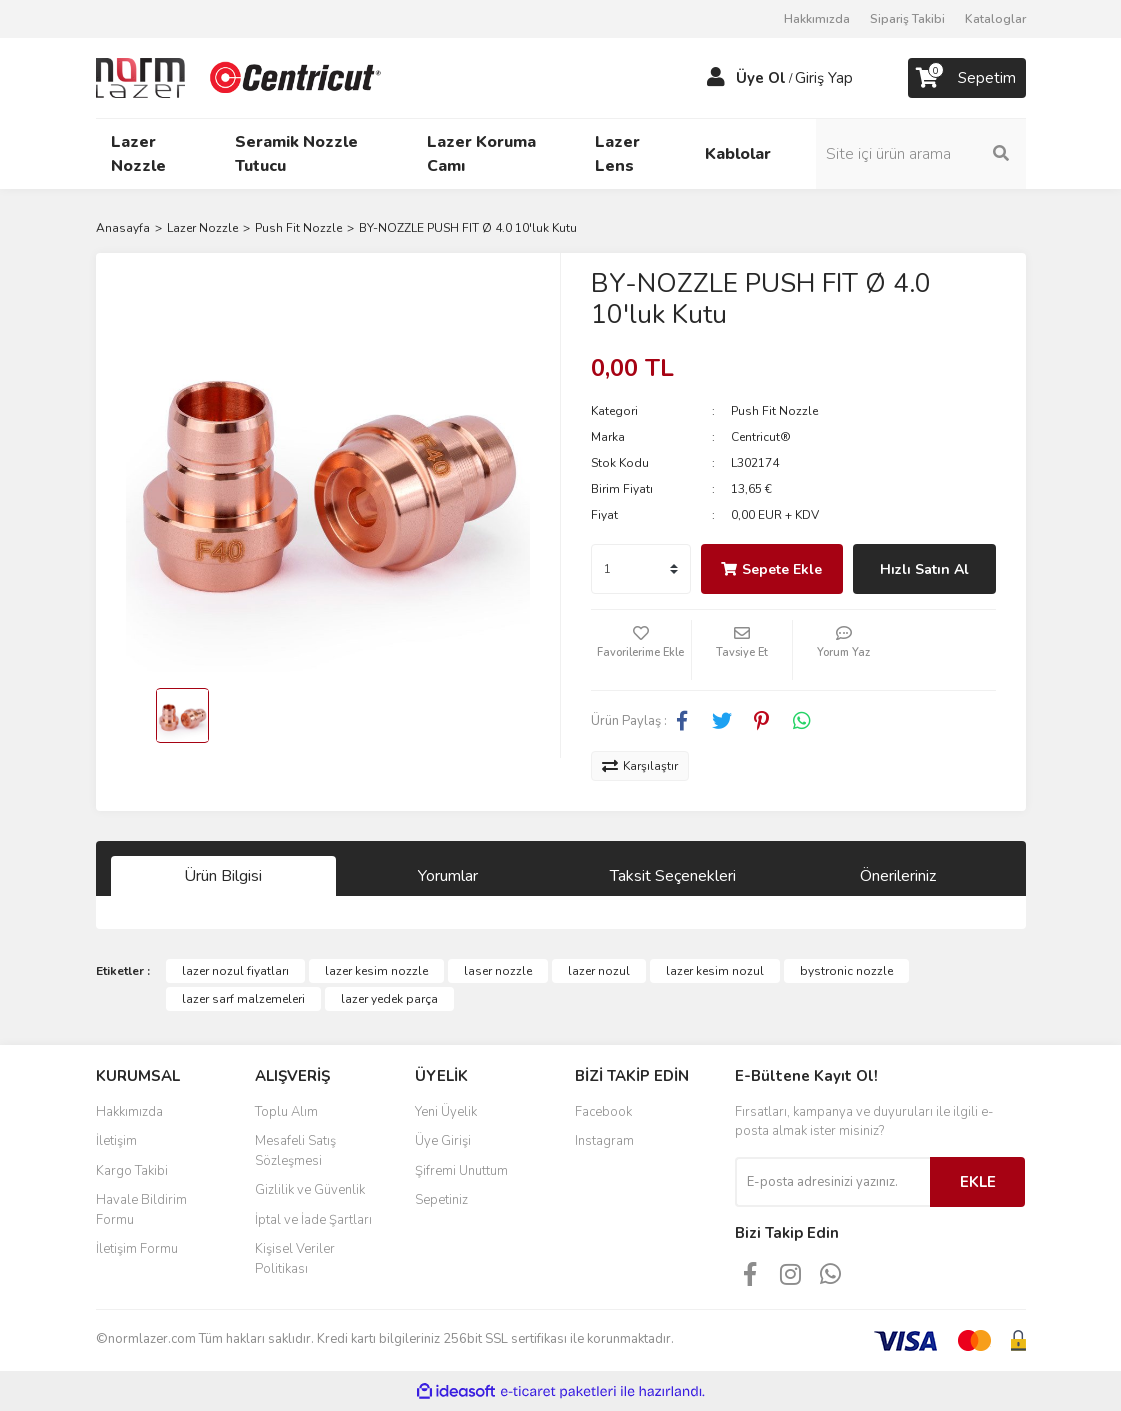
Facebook (603, 1112)
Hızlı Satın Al (924, 569)
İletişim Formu (137, 1249)
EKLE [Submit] (978, 1182)
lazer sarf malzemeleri (243, 999)
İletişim (116, 1141)
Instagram (604, 1141)
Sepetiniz (441, 1200)
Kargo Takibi (132, 1171)
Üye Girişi (443, 1141)
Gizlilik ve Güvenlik (310, 1190)
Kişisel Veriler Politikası (295, 1259)
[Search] (921, 154)
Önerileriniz (898, 876)
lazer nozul (599, 971)
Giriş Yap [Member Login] (824, 78)
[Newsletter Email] (832, 1182)
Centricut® (761, 437)
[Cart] (967, 78)
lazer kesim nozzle (376, 971)
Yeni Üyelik (446, 1112)
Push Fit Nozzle (774, 411)
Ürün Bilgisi (223, 876)
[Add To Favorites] (641, 650)
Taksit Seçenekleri (673, 876)
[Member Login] (716, 78)
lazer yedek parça (389, 999)
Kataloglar (995, 19)
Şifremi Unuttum (461, 1171)
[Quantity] (641, 569)
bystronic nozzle (846, 971)
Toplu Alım (286, 1112)
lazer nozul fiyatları (235, 971)
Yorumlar (448, 876)
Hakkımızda (817, 19)
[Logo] (241, 77)
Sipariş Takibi (907, 19)
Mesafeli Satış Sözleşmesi (295, 1151)
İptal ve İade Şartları (313, 1220)
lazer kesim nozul (715, 971)
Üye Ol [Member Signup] (761, 78)
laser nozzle (498, 971)
